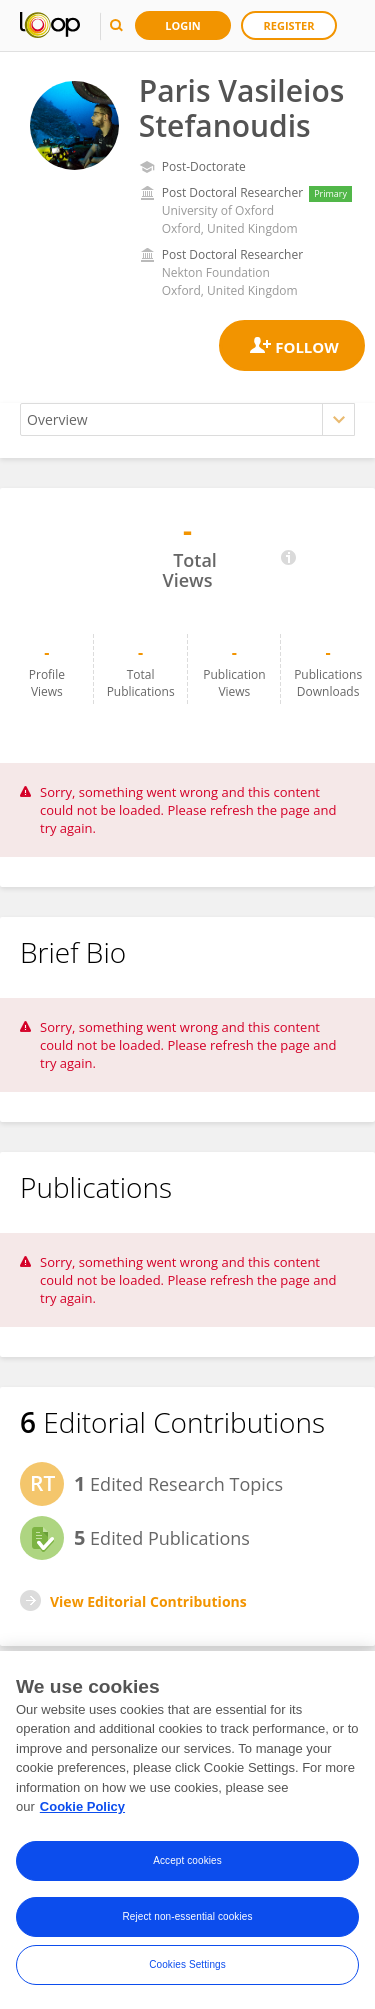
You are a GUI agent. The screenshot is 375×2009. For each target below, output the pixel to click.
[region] (187, 1830)
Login (183, 25)
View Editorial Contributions (148, 1601)
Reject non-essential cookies (187, 1916)
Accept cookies (187, 1860)
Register (289, 25)
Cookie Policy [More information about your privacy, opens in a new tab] (82, 1806)
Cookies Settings (187, 1964)
